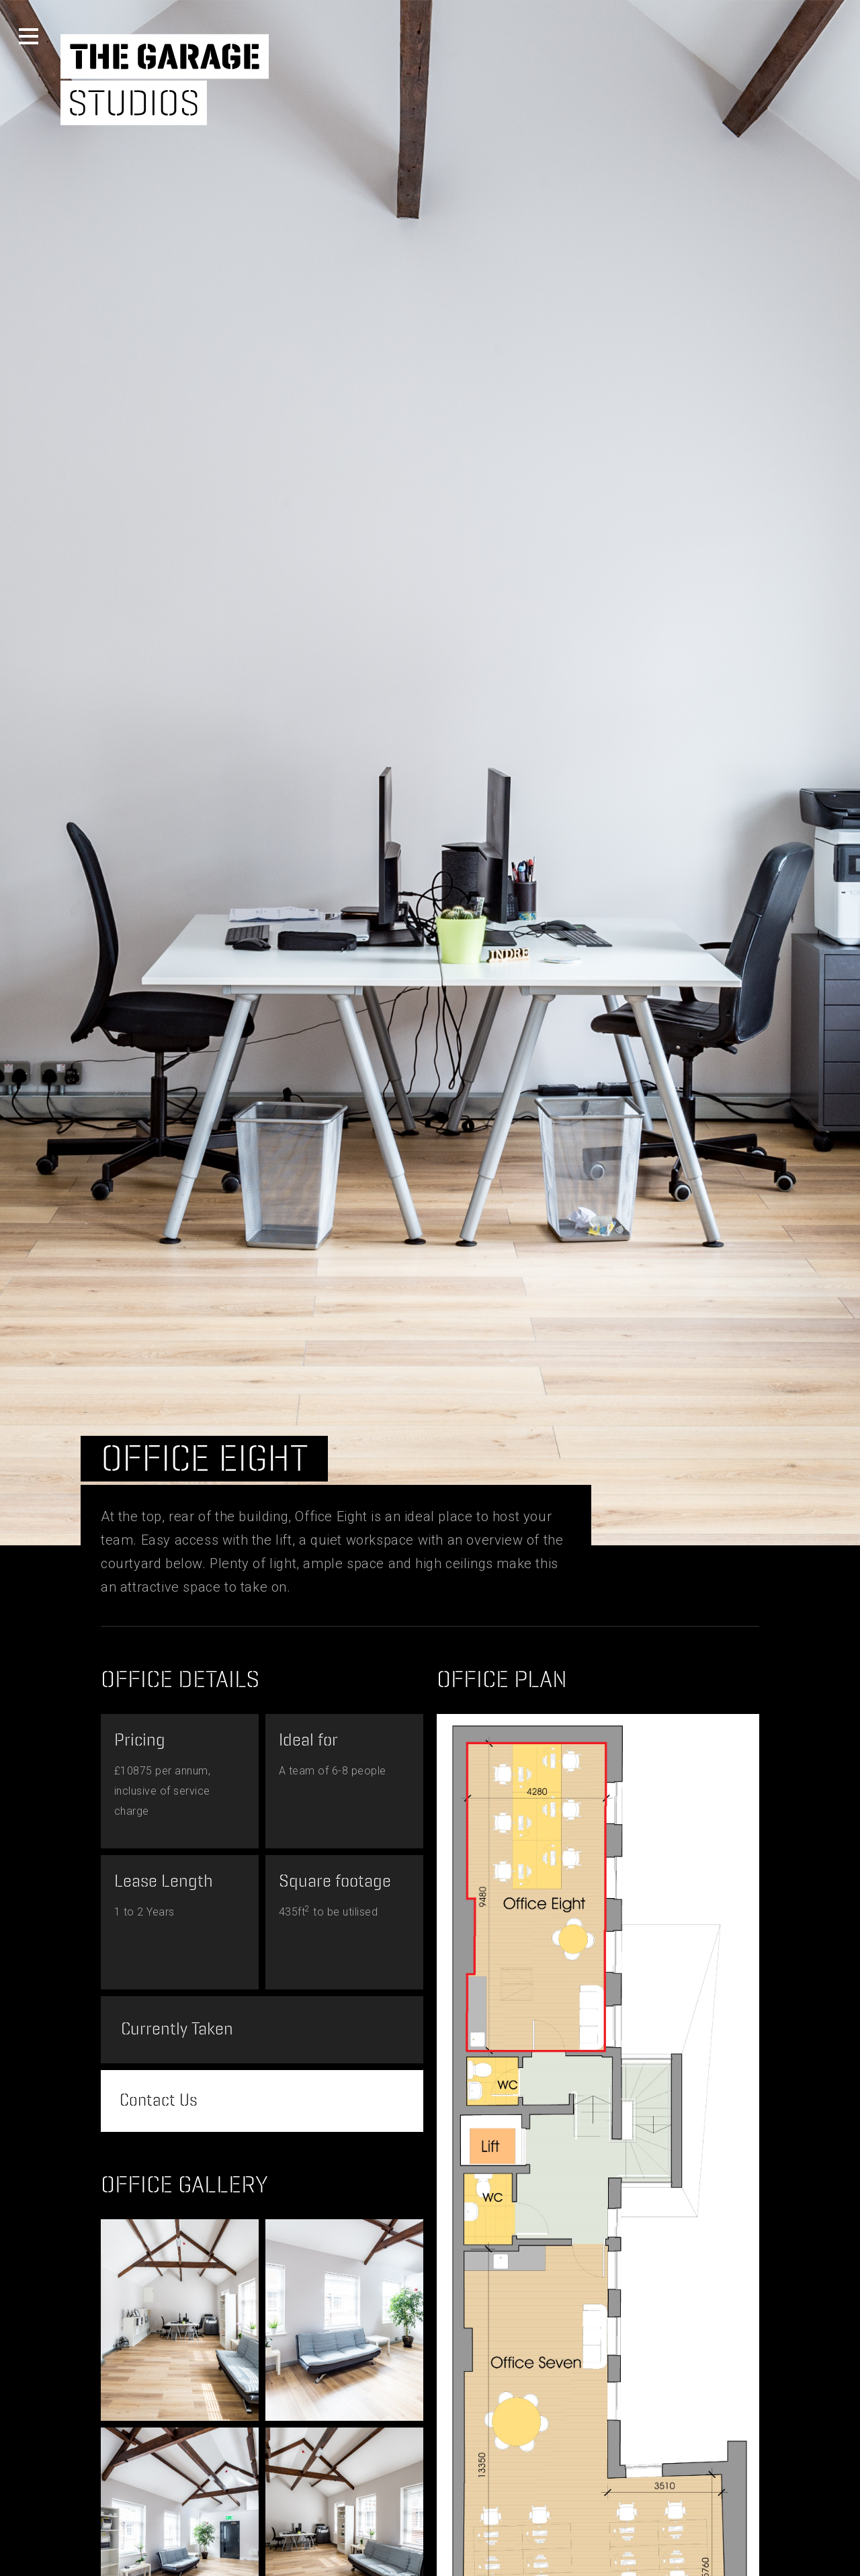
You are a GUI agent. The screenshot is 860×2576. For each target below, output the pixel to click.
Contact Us (160, 2103)
